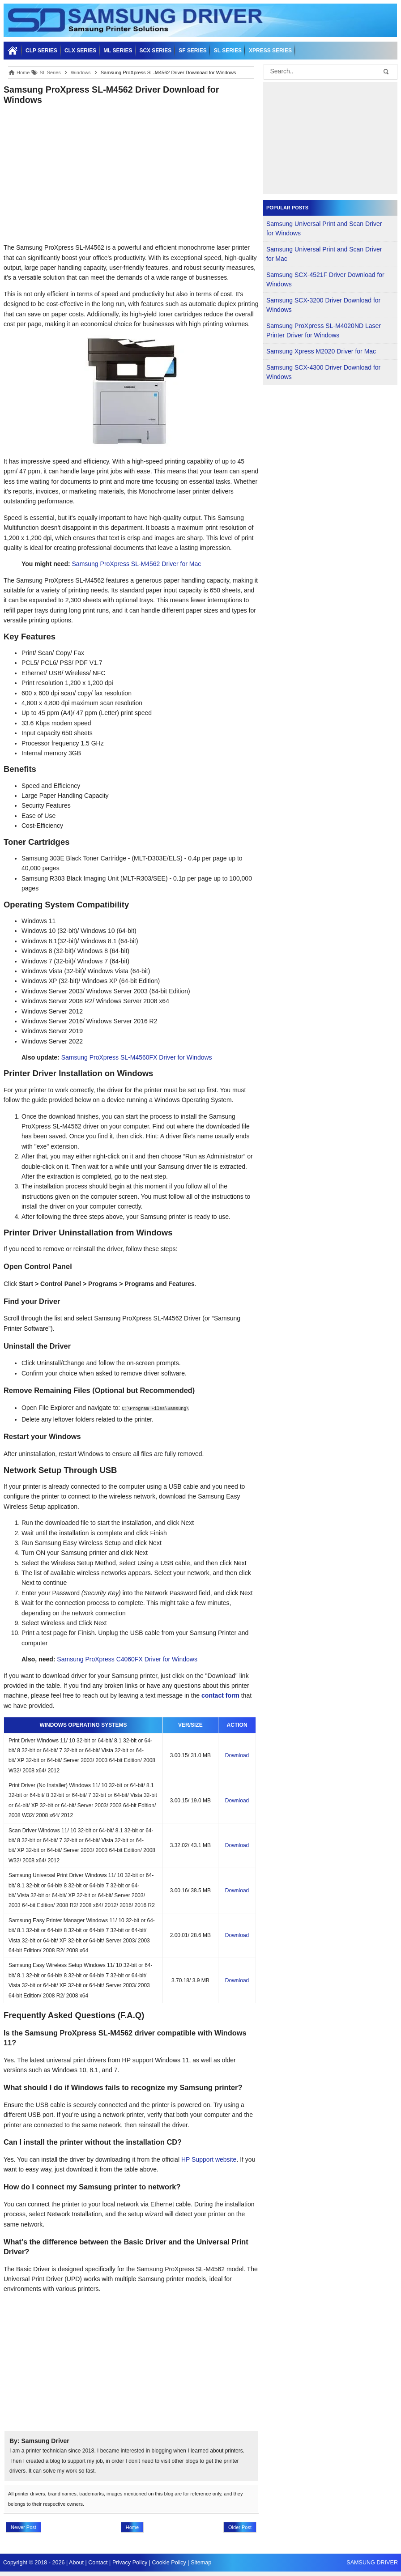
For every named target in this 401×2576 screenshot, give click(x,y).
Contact (97, 2562)
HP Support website (208, 2159)
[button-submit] (386, 71)
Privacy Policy (129, 2562)
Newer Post (23, 2527)
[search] (327, 72)
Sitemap (201, 2562)
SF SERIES (193, 50)
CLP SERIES (41, 50)
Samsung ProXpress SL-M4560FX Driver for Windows (136, 1057)
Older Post (240, 2527)
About (76, 2562)
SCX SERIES (155, 50)
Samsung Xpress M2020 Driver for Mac (321, 351)
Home (132, 2527)
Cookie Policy (169, 2562)
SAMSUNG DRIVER (372, 2562)
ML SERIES (117, 50)
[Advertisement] (131, 173)
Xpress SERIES (270, 50)
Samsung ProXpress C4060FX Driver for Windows (127, 1659)
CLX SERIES (80, 50)
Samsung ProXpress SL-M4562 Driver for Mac (136, 563)
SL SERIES (228, 50)
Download (237, 1755)
